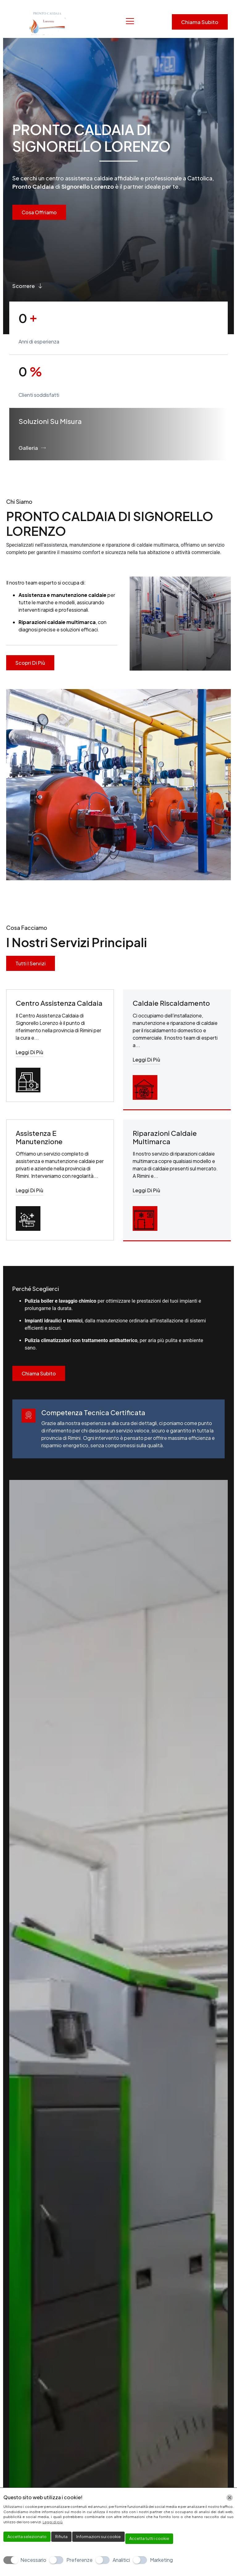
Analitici (121, 2560)
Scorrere (27, 285)
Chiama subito (199, 21)
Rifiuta (61, 2536)
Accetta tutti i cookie (149, 2538)
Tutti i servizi (30, 963)
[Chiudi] (230, 2498)
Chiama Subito (39, 1374)
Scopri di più (30, 663)
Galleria (32, 448)
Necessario (33, 2560)
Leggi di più (29, 1053)
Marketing (161, 2560)
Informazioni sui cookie (98, 2536)
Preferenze (79, 2560)
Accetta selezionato (27, 2536)
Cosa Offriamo (39, 212)
